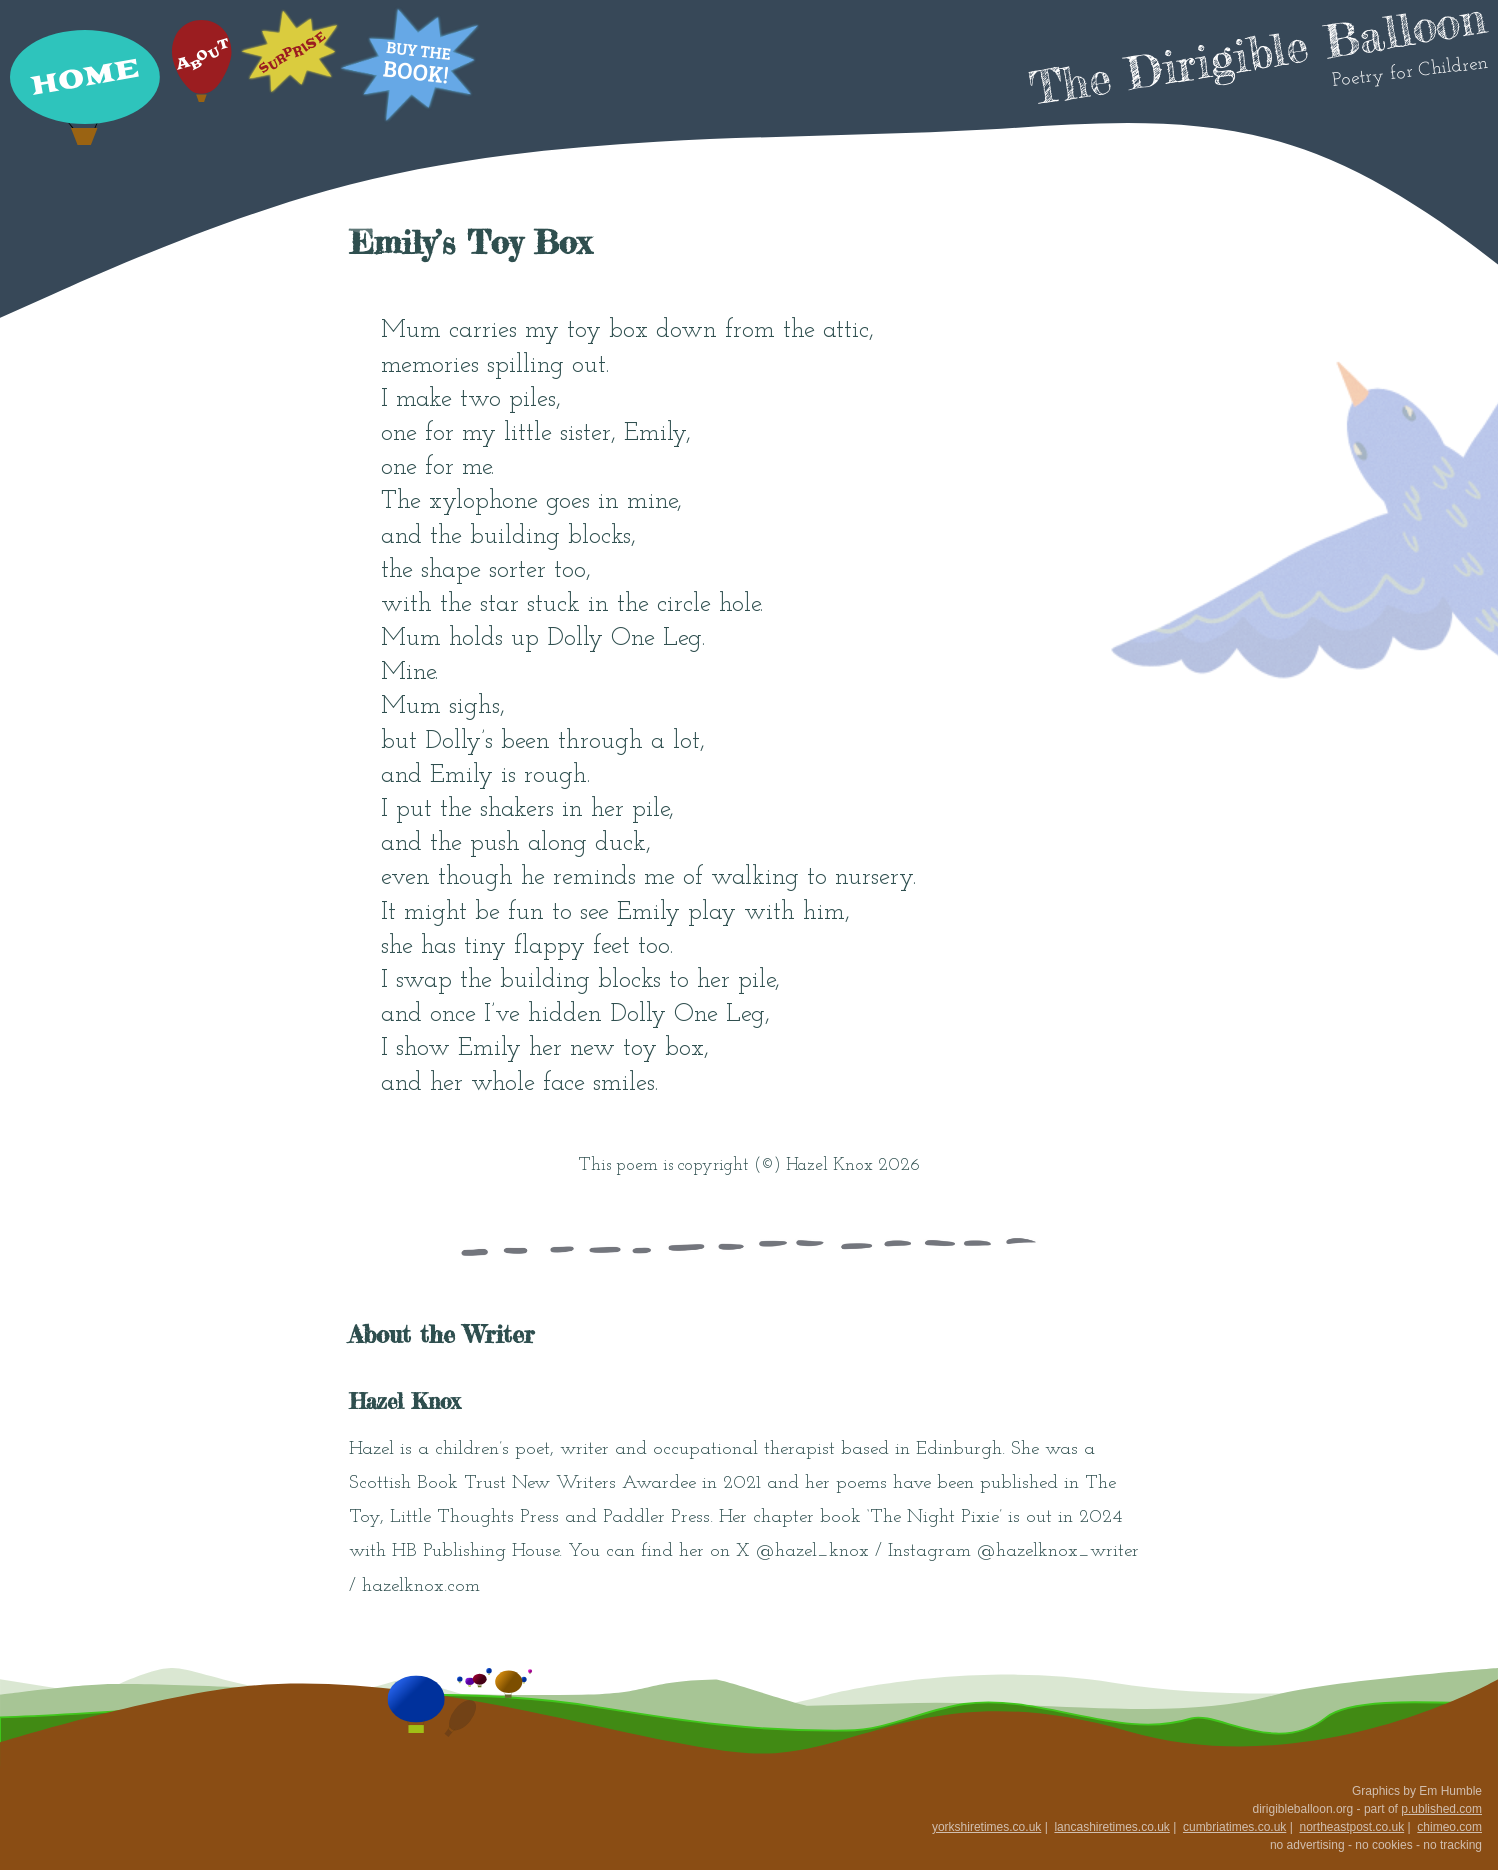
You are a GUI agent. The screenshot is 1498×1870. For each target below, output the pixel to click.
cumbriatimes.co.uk (1234, 1827)
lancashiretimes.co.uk (1111, 1827)
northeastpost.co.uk (1351, 1827)
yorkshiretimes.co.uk (986, 1827)
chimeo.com (1449, 1827)
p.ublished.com (1441, 1809)
